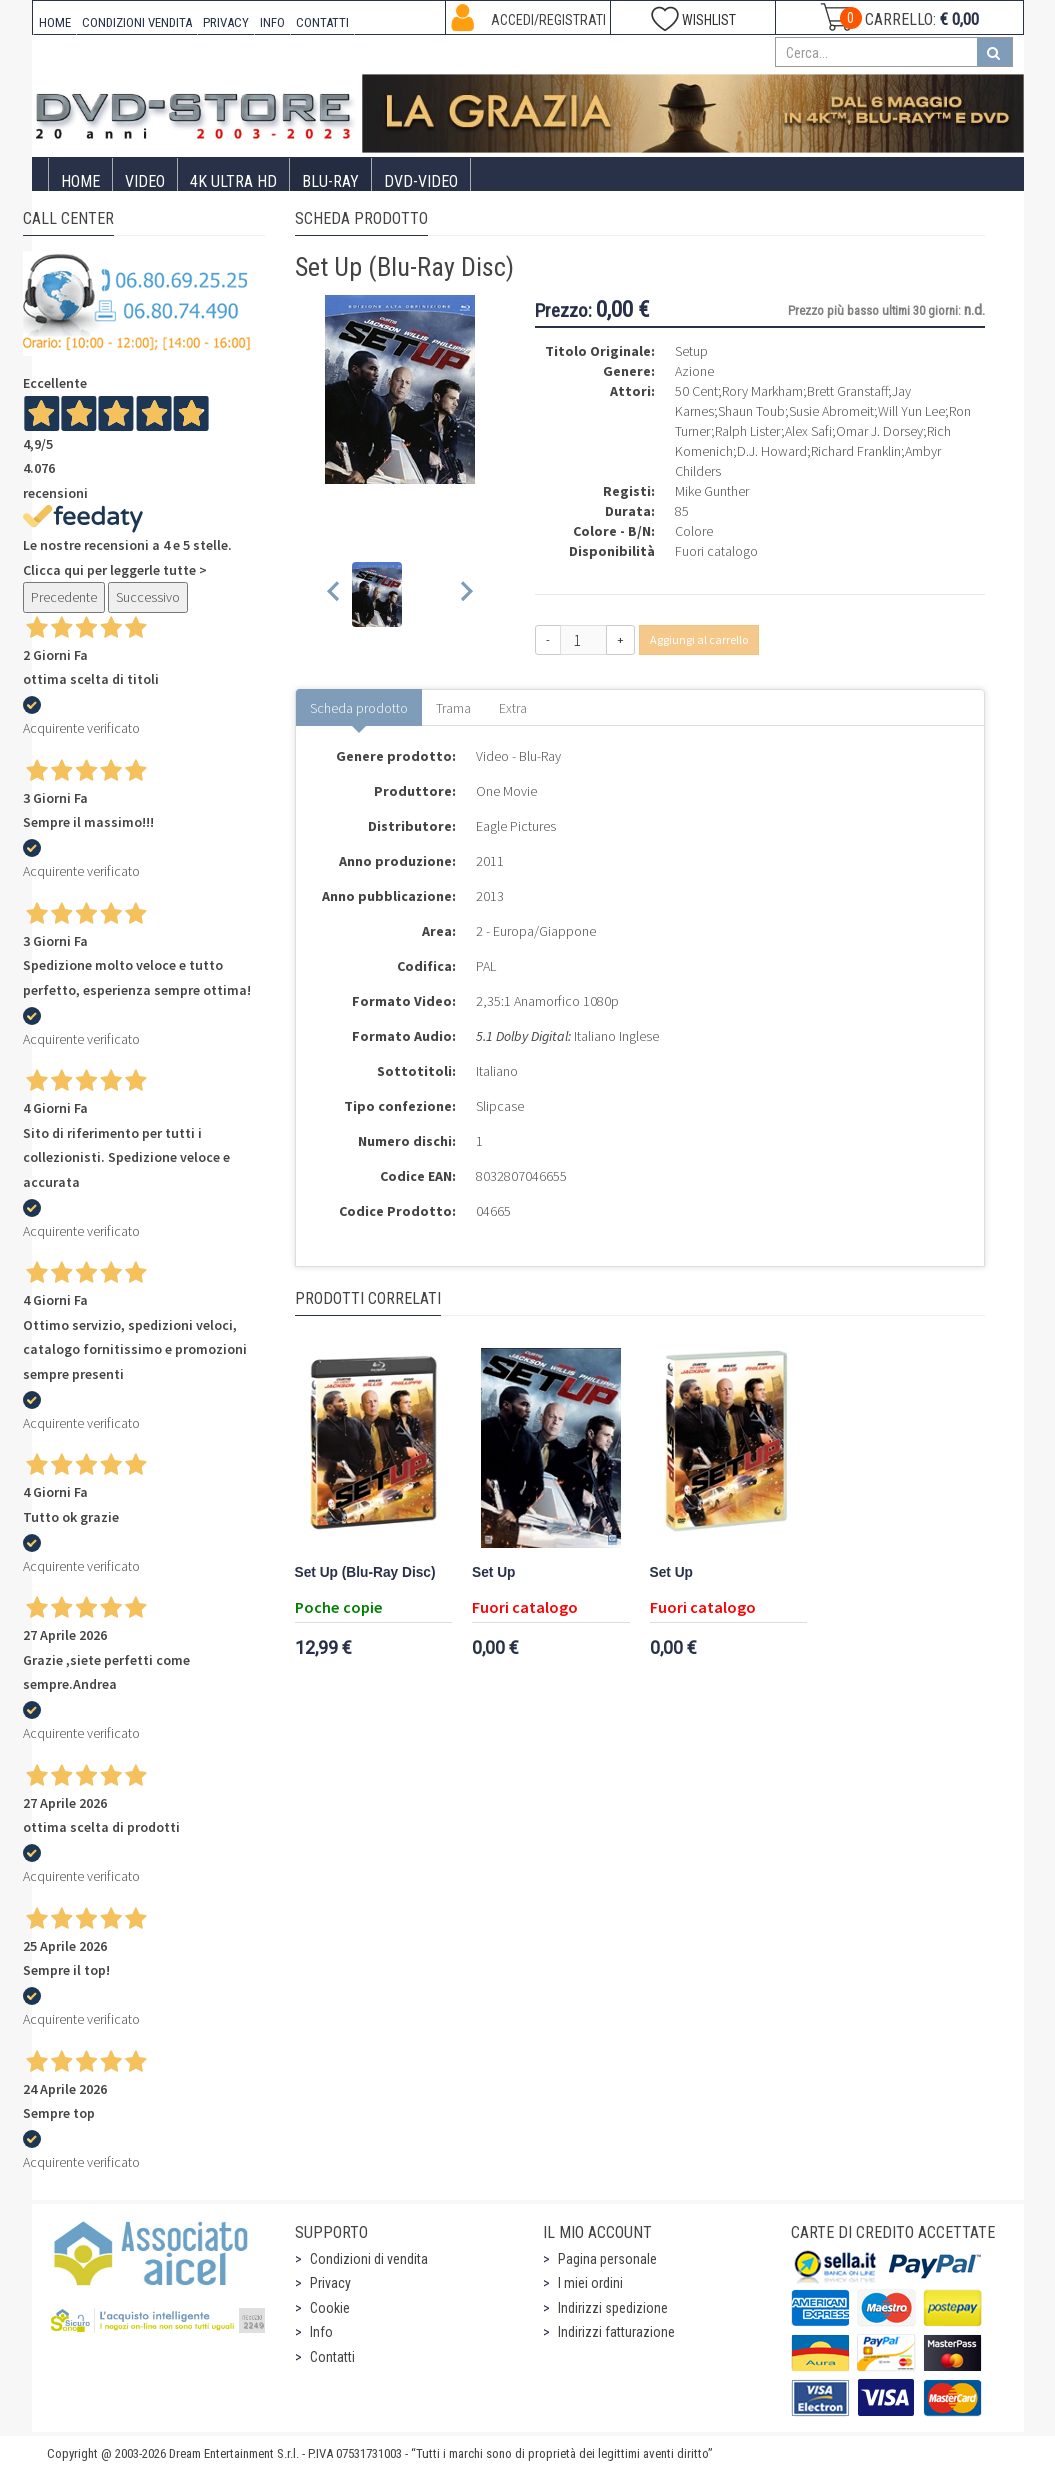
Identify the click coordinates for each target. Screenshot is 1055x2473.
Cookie (330, 2308)
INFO (272, 22)
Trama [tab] (453, 708)
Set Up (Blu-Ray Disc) (365, 1572)
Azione (694, 371)
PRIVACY (226, 22)
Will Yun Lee (911, 411)
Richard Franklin (856, 451)
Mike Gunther (712, 491)
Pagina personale (607, 2259)
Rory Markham (762, 391)
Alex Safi (808, 431)
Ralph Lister (748, 431)
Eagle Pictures (516, 826)
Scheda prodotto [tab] (359, 708)
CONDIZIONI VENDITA (137, 22)
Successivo (148, 597)
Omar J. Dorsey (879, 431)
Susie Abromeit (831, 411)
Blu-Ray (330, 181)
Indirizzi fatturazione (616, 2332)
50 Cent (696, 391)
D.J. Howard (772, 451)
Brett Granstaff (847, 391)
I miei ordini (590, 2283)
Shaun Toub (751, 411)
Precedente (64, 597)
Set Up (493, 1572)
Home (80, 181)
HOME (55, 22)
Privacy (330, 2283)
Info (321, 2332)
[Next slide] (465, 594)
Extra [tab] (513, 708)
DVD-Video (421, 181)
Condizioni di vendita (369, 2259)
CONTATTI (322, 22)
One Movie (506, 791)
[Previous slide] (334, 594)
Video (145, 181)
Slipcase (500, 1106)
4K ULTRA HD (233, 181)
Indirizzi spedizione (613, 2308)
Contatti (332, 2357)
